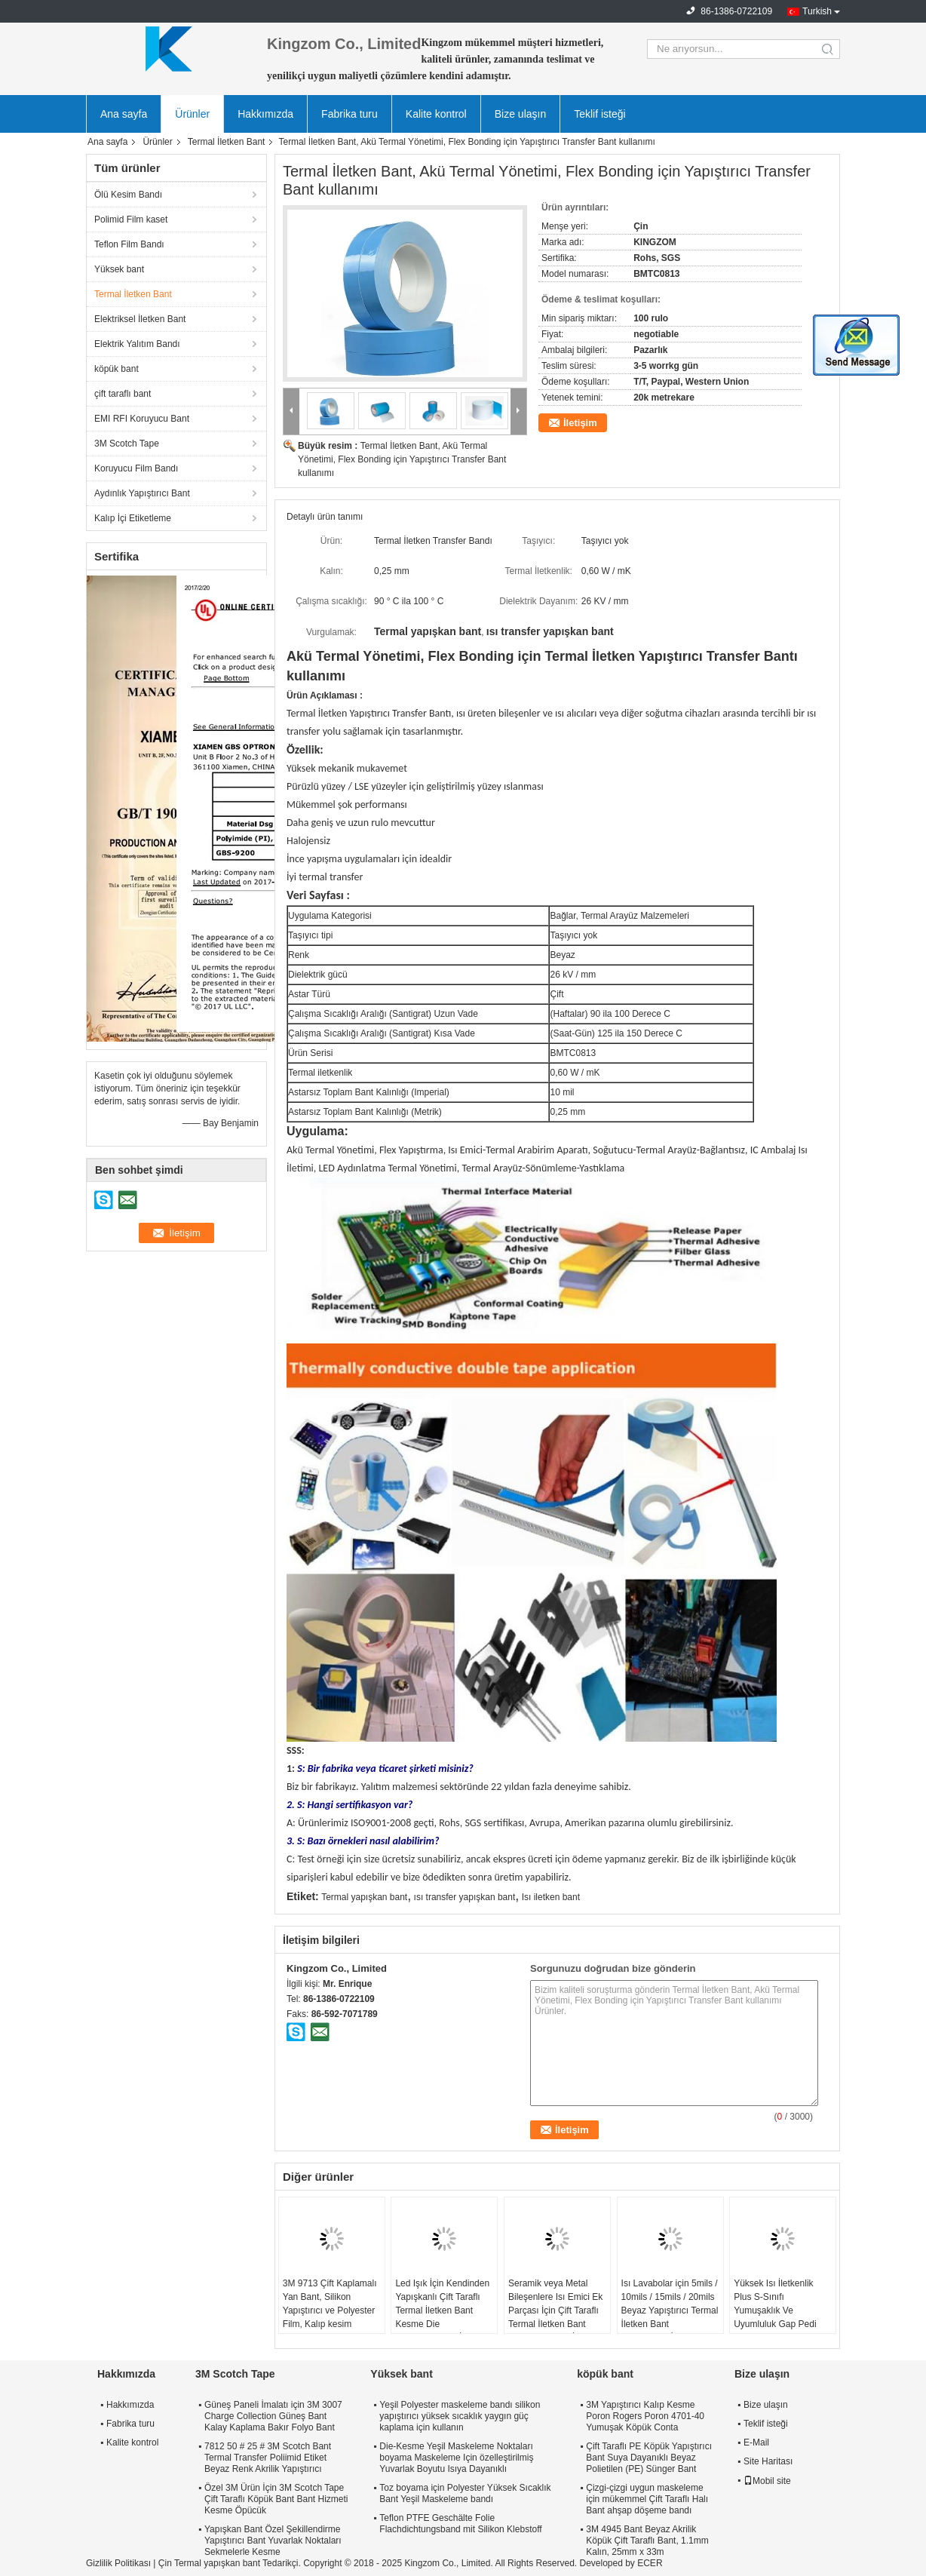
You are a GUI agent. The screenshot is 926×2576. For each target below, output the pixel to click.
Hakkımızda (265, 114)
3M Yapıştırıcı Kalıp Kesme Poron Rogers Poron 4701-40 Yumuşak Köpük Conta (645, 2416)
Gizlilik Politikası (118, 2563)
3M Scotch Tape (126, 443)
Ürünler (192, 114)
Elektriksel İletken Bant (140, 319)
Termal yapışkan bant (364, 1897)
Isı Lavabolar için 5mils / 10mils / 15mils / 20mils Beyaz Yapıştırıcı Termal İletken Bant (670, 2303)
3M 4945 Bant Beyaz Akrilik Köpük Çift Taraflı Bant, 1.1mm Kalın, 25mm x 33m (647, 2540)
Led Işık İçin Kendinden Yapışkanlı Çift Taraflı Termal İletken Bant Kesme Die (442, 2303)
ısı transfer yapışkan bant (465, 1897)
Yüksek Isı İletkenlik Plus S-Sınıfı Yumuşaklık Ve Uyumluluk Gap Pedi (775, 2303)
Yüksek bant (119, 269)
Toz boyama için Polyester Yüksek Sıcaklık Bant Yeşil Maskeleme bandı (464, 2493)
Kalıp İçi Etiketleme (132, 518)
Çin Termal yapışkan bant (209, 2563)
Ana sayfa (123, 114)
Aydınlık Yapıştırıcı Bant (142, 493)
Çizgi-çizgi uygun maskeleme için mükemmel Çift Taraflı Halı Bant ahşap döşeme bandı (647, 2499)
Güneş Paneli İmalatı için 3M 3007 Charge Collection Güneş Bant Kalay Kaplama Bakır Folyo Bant (273, 2416)
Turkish (817, 11)
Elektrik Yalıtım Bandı (137, 344)
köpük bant (116, 369)
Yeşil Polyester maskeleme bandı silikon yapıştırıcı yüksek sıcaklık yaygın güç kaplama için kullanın (459, 2416)
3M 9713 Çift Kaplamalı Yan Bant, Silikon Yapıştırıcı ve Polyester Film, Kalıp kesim (330, 2303)
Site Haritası (768, 2461)
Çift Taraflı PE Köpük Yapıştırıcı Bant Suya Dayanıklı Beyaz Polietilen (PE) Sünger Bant (649, 2457)
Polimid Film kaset (130, 219)
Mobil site (767, 2481)
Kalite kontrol (436, 114)
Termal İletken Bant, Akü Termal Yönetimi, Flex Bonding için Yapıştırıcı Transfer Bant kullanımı (402, 459)
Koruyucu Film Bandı (136, 468)
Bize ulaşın (520, 114)
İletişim (580, 422)
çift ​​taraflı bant (122, 393)
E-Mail (756, 2442)
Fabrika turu (349, 114)
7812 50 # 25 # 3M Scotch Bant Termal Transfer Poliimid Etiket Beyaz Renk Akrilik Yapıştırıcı (267, 2457)
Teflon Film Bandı (129, 244)
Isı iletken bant (551, 1897)
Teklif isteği (599, 114)
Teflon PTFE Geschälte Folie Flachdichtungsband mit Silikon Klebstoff (460, 2524)
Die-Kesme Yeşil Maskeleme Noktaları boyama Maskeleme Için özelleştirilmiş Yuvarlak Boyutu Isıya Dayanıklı (456, 2457)
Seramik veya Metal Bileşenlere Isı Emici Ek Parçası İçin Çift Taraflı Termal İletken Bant (555, 2303)
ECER (649, 2563)
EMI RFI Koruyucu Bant (141, 418)
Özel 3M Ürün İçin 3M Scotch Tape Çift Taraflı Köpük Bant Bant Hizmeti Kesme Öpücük (276, 2499)
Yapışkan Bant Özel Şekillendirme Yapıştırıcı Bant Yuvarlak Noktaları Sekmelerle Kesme (273, 2540)
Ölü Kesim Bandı (128, 194)
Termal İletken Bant (226, 142)
